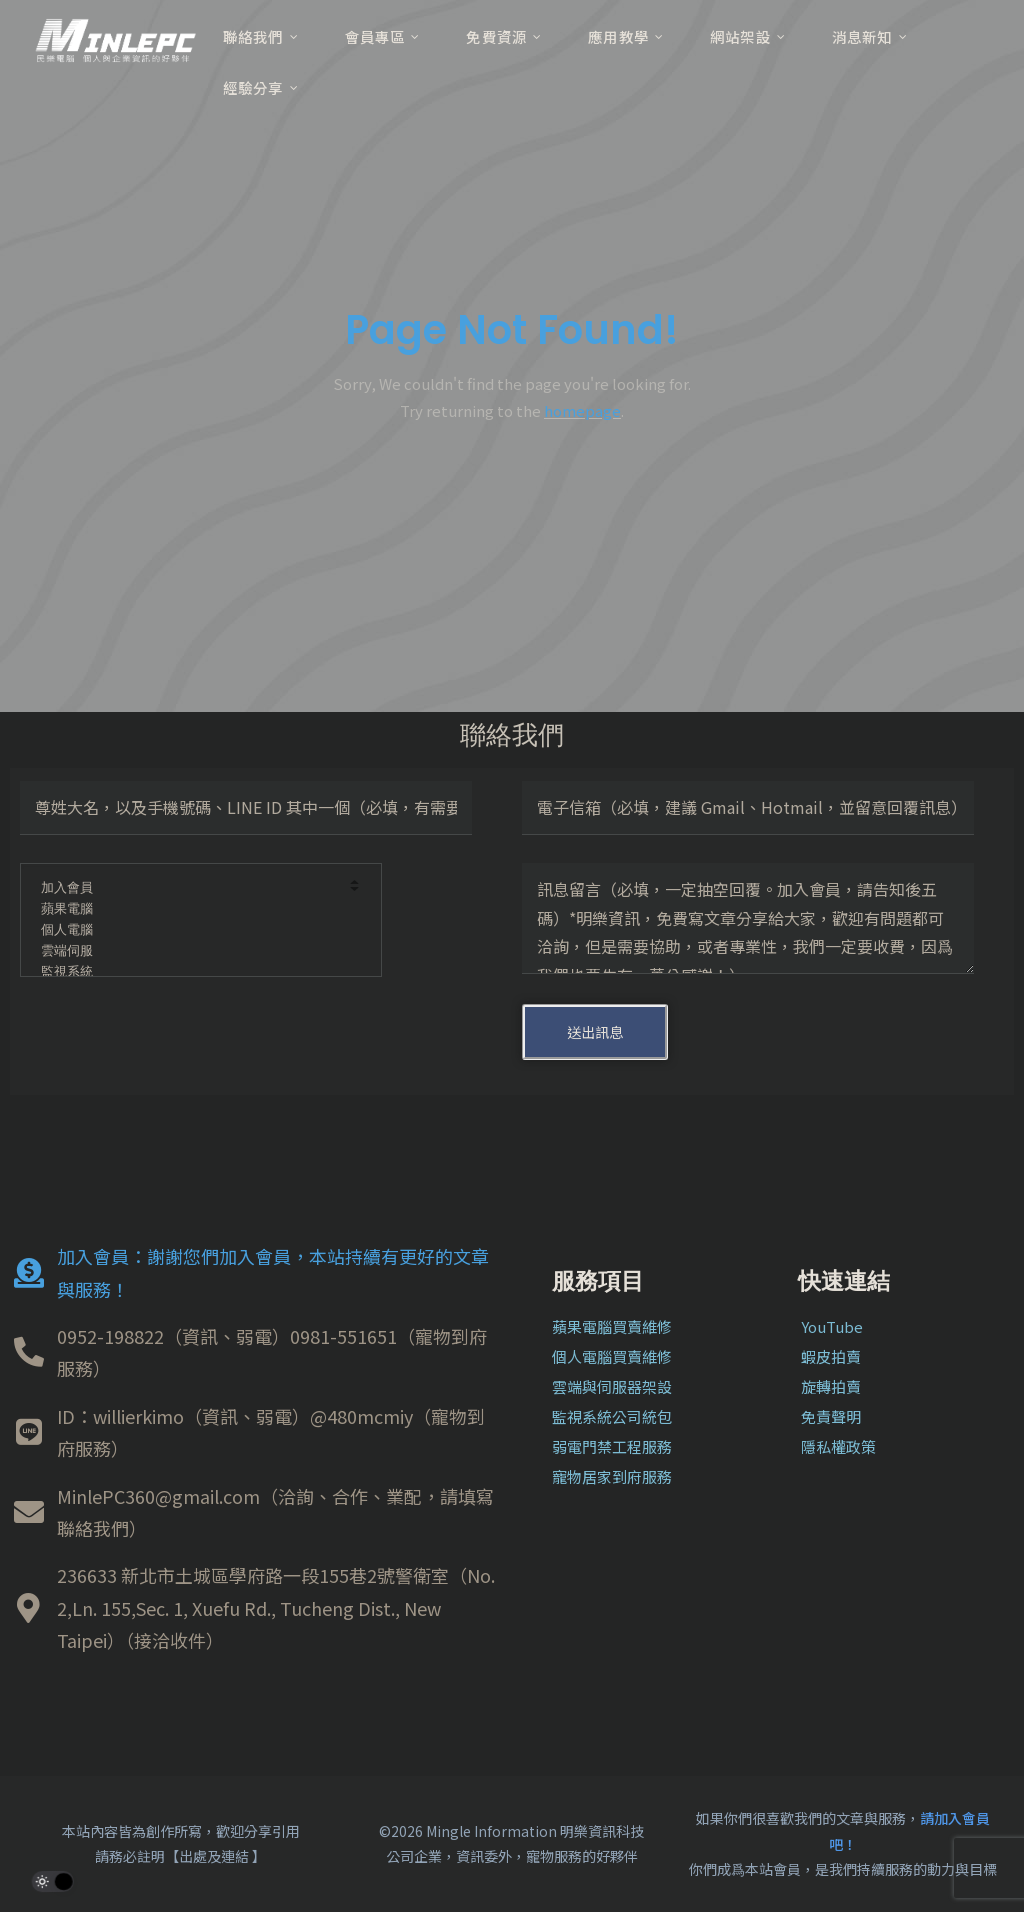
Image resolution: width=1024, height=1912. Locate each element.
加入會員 (187, 888)
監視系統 (187, 972)
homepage (582, 410)
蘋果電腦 (187, 909)
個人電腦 (187, 930)
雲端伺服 (187, 951)
